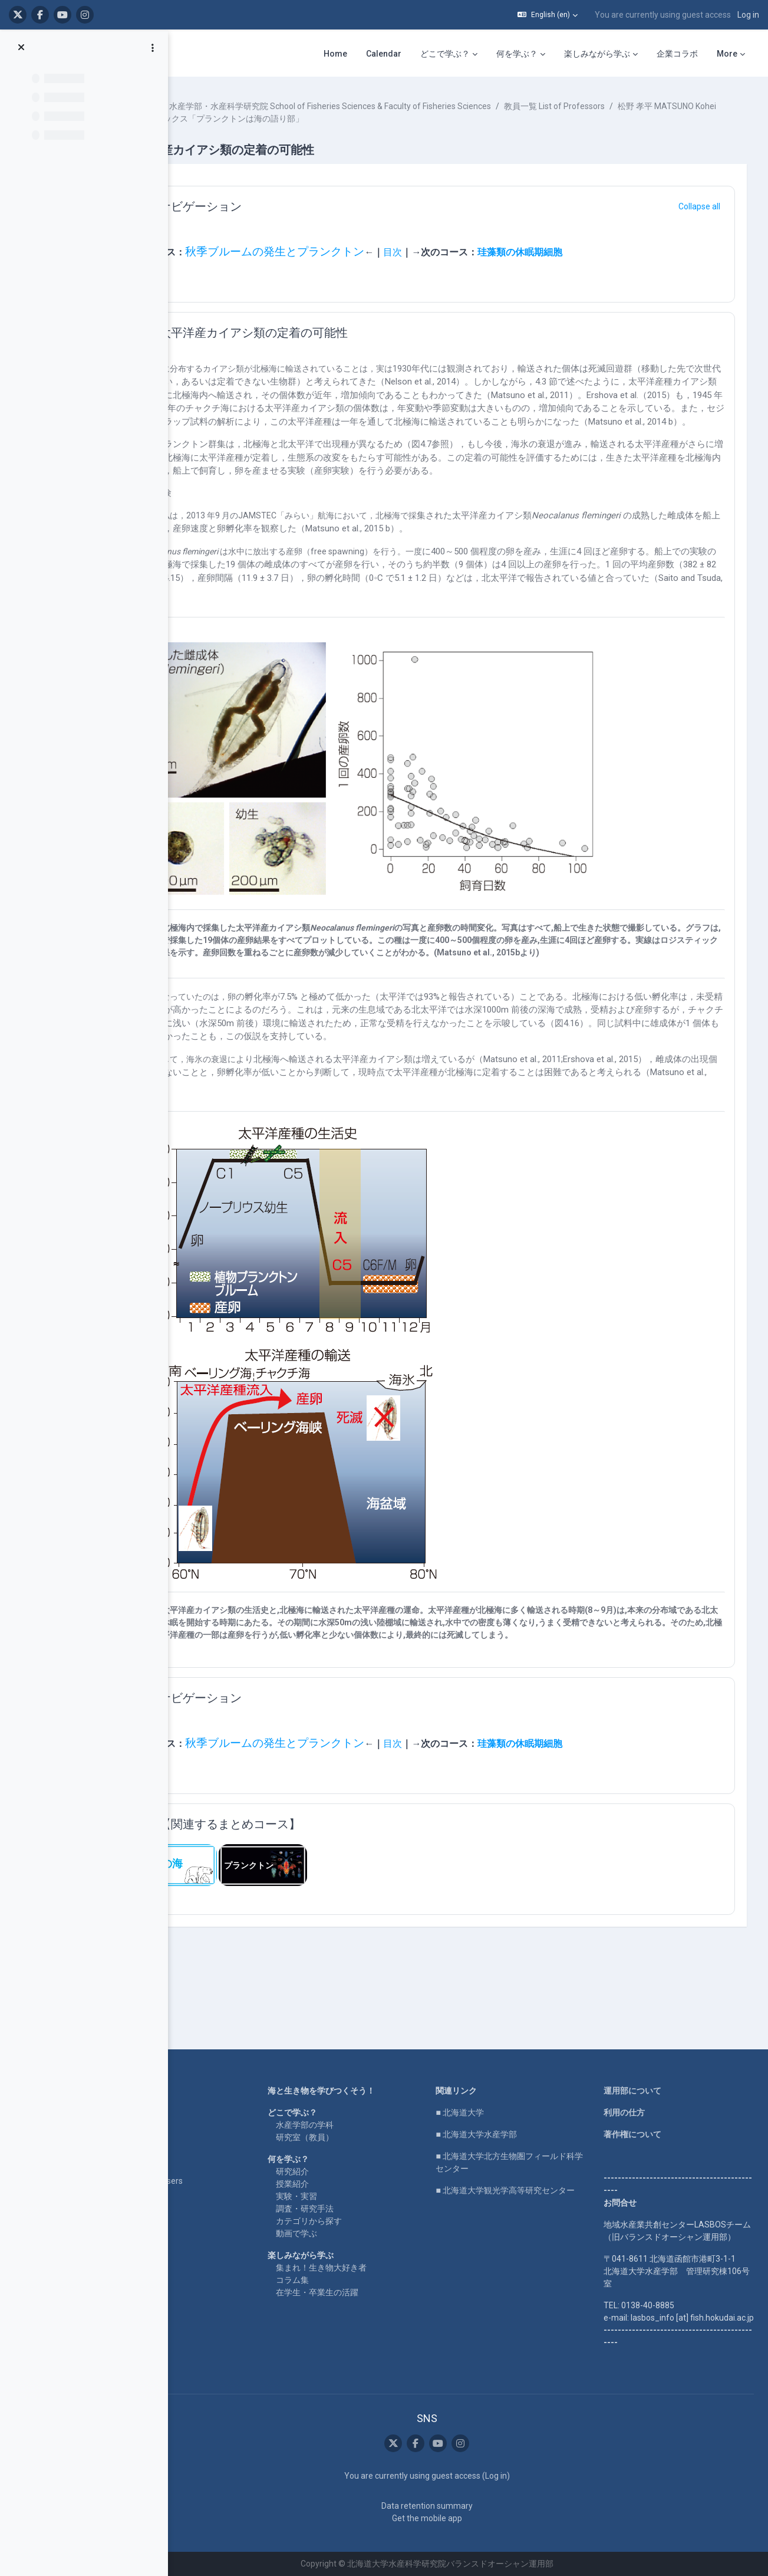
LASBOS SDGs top (192, 2122)
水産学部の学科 (350, 2100)
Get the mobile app (459, 2518)
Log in (748, 14)
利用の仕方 (643, 2087)
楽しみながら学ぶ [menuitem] (597, 53)
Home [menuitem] (335, 53)
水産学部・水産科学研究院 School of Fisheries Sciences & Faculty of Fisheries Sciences (405, 106)
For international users (199, 2156)
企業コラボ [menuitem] (677, 53)
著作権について (651, 2109)
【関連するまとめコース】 (305, 1862)
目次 (468, 252)
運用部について (651, 2066)
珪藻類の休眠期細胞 (595, 252)
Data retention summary (459, 2506)
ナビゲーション (276, 206)
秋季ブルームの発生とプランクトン (350, 251)
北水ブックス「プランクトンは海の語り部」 (407, 118)
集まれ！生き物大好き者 (366, 2243)
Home (170, 2066)
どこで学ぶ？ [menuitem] (445, 53)
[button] (547, 15)
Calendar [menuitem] (383, 53)
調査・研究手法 (350, 2184)
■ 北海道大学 (491, 2087)
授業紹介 (337, 2159)
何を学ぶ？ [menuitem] (517, 53)
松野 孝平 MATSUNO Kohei (263, 118)
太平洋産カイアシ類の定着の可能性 (329, 333)
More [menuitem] (727, 53)
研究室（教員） (350, 2112)
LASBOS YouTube (192, 2087)
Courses (216, 106)
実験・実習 (341, 2171)
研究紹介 (337, 2146)
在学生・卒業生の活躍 (362, 2267)
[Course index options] (152, 47)
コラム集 (337, 2255)
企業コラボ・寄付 (191, 2178)
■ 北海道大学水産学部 (507, 2109)
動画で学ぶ (341, 2208)
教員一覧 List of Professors (629, 106)
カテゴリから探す (354, 2196)
